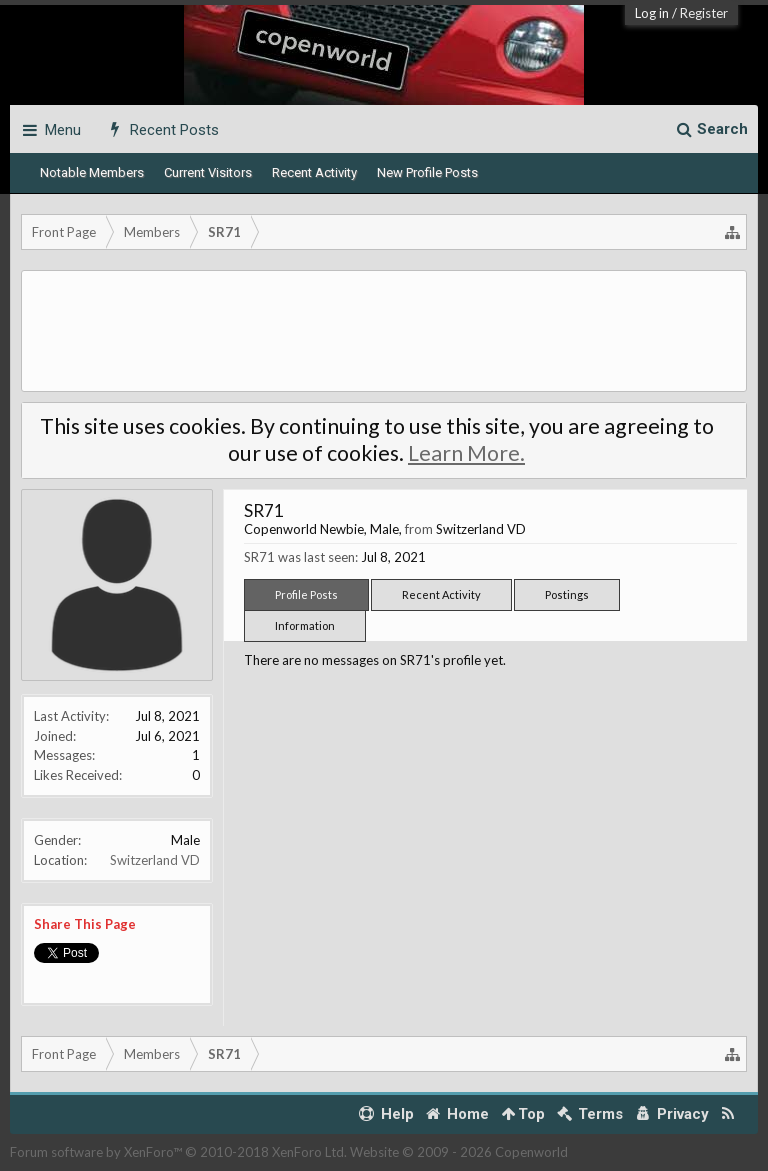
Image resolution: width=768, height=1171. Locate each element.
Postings (567, 594)
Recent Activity (314, 172)
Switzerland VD (155, 860)
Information (305, 625)
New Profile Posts (427, 172)
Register (704, 13)
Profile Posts (306, 594)
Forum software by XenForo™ (178, 1152)
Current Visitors (208, 172)
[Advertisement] (384, 331)
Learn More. (466, 453)
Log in (652, 13)
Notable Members (92, 172)
